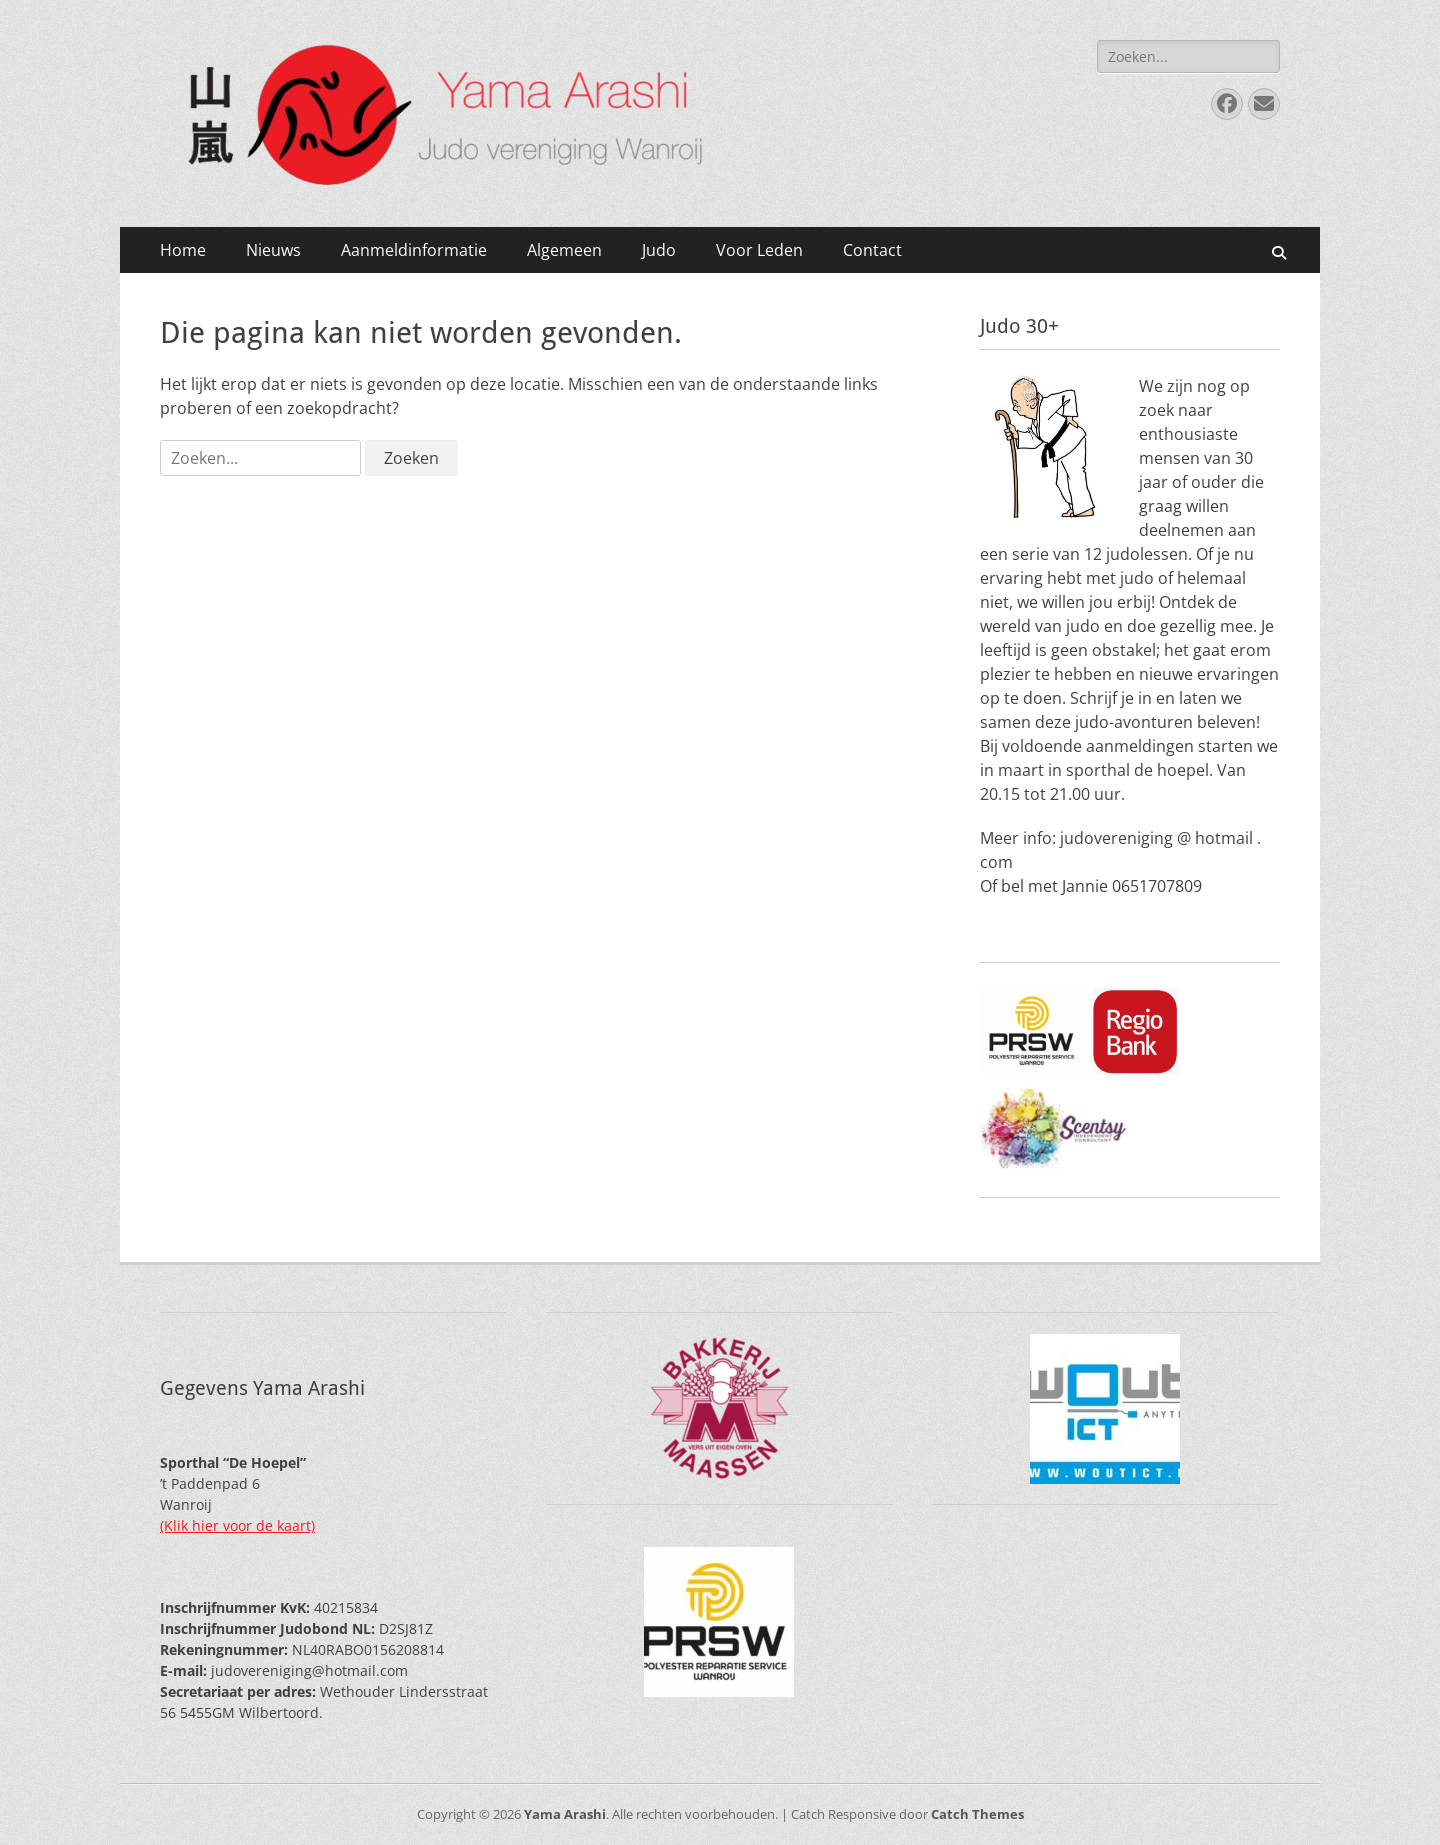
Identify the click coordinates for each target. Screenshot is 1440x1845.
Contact (872, 250)
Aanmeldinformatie (414, 250)
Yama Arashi (565, 1814)
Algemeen (564, 250)
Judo (659, 250)
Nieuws (273, 250)
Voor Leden (759, 250)
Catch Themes (977, 1814)
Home (183, 250)
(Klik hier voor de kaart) (237, 1525)
